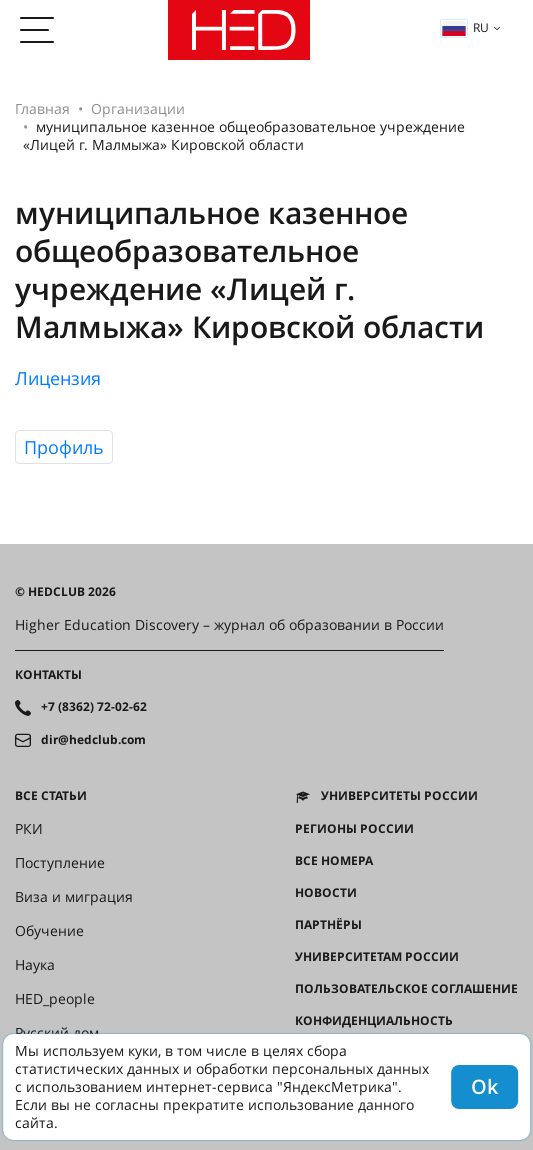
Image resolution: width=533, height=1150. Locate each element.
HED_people (55, 999)
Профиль (64, 447)
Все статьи (51, 796)
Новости (326, 893)
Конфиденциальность (374, 1021)
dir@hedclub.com (93, 740)
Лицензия (58, 378)
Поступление (60, 863)
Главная (42, 108)
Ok (484, 1086)
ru (465, 27)
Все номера (334, 861)
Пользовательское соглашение (406, 989)
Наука (35, 965)
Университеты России (399, 796)
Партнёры (328, 925)
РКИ (29, 829)
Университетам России (377, 957)
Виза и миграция (74, 897)
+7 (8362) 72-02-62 (94, 707)
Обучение (49, 931)
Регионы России (354, 829)
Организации (138, 108)
